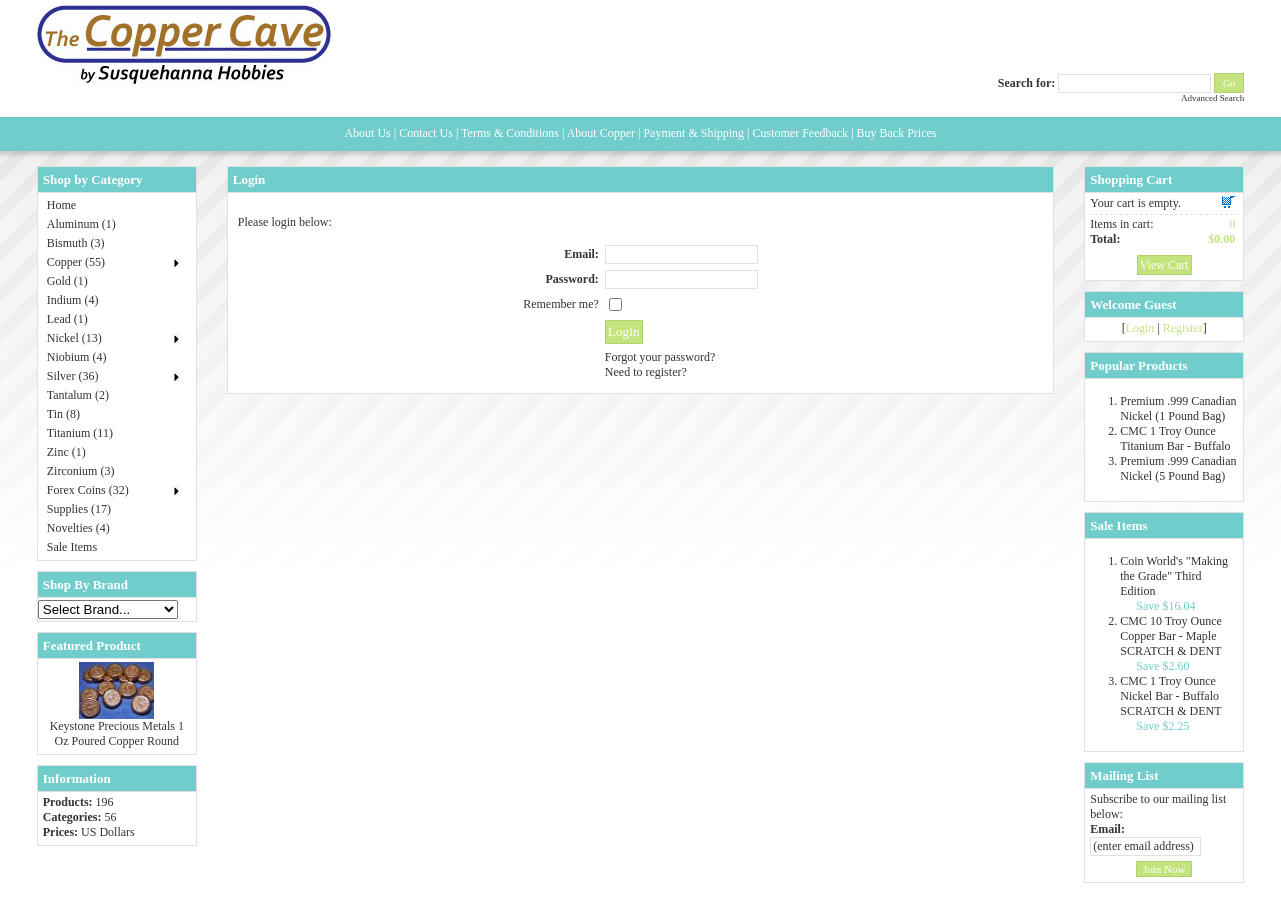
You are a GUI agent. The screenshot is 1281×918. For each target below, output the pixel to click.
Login (1140, 328)
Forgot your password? (660, 357)
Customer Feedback (800, 133)
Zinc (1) (66, 452)
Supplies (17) (79, 509)
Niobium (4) (77, 357)
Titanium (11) (80, 433)
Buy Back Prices (897, 133)
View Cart (1164, 265)
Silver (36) (73, 376)
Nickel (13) (74, 338)
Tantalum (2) (78, 395)
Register (1183, 328)
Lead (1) (67, 319)
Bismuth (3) (76, 243)
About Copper (601, 133)
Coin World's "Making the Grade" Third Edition (1174, 576)
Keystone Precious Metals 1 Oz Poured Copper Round (117, 733)
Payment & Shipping (693, 133)
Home (61, 205)
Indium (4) (73, 300)
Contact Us (426, 133)
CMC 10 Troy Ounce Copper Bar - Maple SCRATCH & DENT (1171, 636)
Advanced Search (1212, 98)
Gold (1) (67, 281)
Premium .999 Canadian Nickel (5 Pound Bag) (1178, 468)
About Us (367, 133)
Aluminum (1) (81, 224)
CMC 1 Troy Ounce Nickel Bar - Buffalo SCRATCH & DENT (1170, 696)
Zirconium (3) (81, 471)
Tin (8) (63, 414)
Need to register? (646, 372)
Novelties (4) (78, 528)
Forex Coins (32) (88, 490)
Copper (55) (76, 262)
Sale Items (72, 547)
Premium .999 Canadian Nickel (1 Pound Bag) (1178, 408)
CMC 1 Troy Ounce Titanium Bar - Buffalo (1175, 438)
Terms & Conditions (510, 133)
